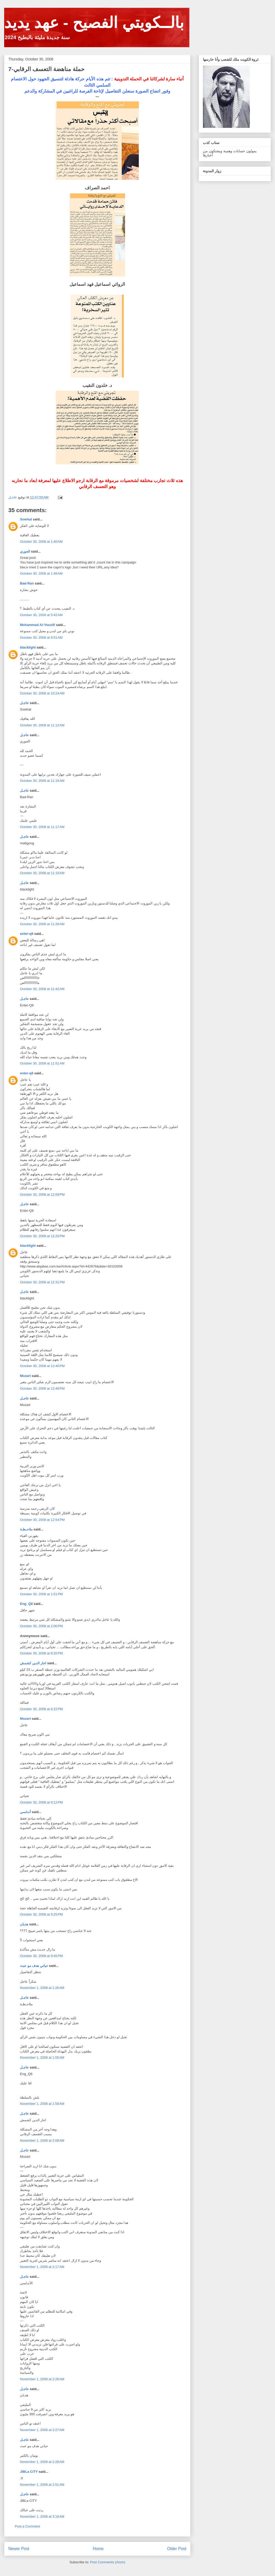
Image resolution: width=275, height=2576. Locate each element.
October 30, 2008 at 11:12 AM (42, 725)
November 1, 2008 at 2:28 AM (42, 2462)
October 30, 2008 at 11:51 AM (42, 1063)
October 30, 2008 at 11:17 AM (42, 827)
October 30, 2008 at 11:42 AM (42, 989)
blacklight (28, 647)
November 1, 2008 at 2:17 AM (42, 2267)
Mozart (25, 1376)
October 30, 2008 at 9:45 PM (41, 1956)
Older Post (176, 2548)
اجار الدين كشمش (33, 1663)
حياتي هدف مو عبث (34, 1966)
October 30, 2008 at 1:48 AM (41, 573)
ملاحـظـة (26, 1529)
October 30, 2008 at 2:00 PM (41, 1626)
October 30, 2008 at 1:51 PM (41, 1594)
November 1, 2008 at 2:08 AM (42, 2140)
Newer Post (18, 2548)
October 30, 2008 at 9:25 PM (41, 1914)
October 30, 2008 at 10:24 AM (42, 693)
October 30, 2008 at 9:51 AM (41, 637)
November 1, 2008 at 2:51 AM (42, 2485)
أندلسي (25, 1812)
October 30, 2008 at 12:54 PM (42, 1520)
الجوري (25, 551)
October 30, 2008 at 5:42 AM (41, 615)
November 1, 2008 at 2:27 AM (42, 2430)
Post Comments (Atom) (107, 2562)
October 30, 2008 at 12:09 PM (42, 1194)
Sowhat (26, 519)
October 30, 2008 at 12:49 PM (42, 1388)
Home (98, 2548)
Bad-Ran (27, 583)
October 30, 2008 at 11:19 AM (42, 873)
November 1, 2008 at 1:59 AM (42, 2104)
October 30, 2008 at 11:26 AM (42, 924)
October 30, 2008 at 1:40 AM (41, 542)
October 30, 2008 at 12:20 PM (42, 1236)
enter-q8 (26, 934)
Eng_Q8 (26, 1604)
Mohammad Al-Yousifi (37, 625)
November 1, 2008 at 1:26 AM (42, 1988)
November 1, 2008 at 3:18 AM (42, 2516)
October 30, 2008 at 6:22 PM (41, 1709)
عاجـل (24, 703)
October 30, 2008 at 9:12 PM (41, 1802)
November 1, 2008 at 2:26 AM (42, 2379)
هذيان (24, 1924)
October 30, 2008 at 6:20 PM (41, 1653)
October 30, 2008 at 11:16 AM (42, 781)
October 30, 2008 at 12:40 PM (42, 1366)
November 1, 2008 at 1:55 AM (42, 2057)
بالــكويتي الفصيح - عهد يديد (94, 22)
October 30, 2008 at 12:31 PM (42, 1282)
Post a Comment (27, 2526)
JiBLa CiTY (29, 2472)
